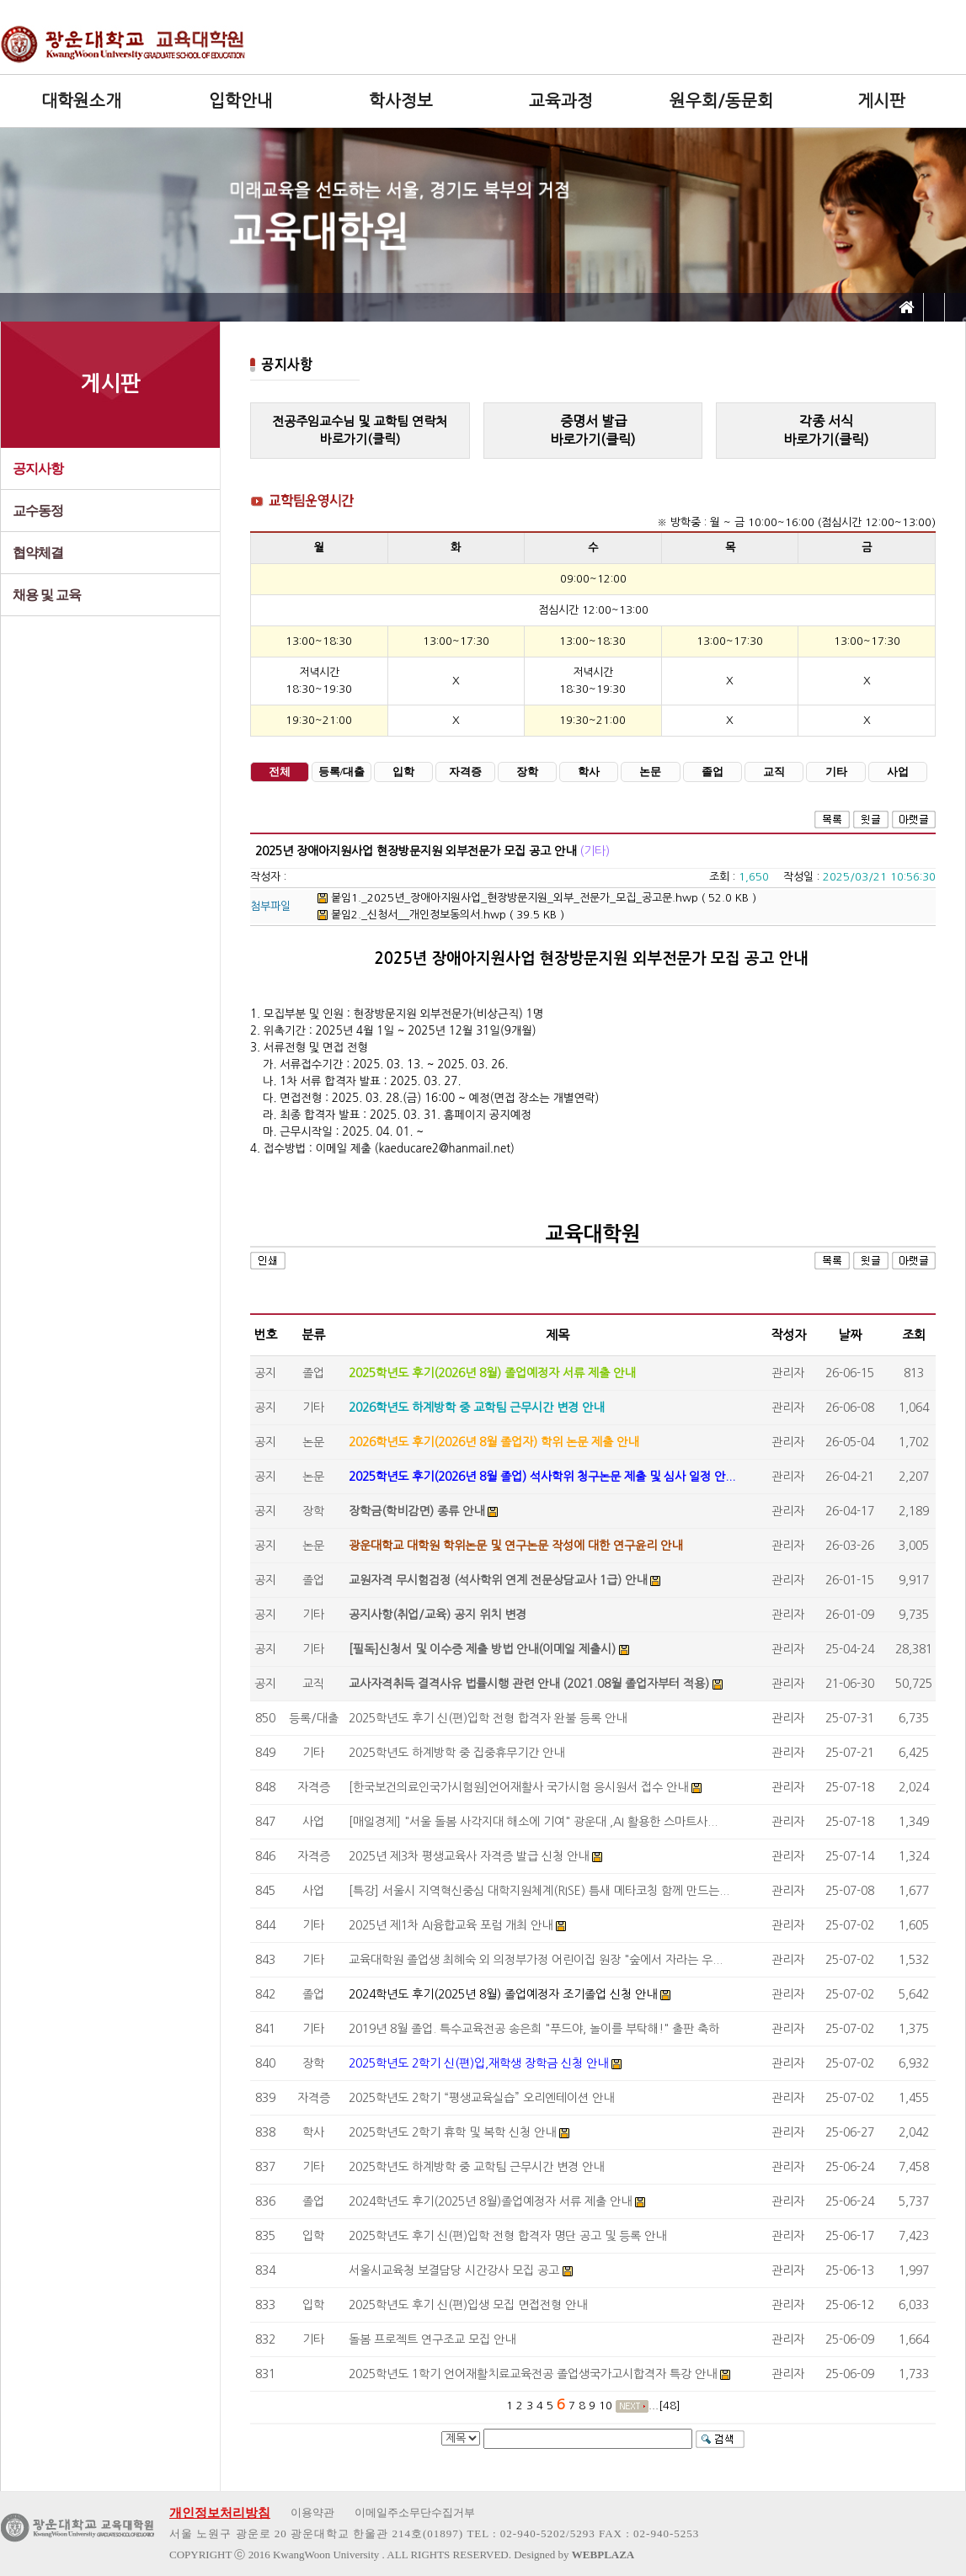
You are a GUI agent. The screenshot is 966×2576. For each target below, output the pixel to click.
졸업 (712, 772)
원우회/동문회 (721, 101)
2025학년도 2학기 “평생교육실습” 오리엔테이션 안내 (481, 2098)
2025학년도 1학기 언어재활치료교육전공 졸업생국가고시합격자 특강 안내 (533, 2374)
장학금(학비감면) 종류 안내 (416, 1511)
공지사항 (38, 468)
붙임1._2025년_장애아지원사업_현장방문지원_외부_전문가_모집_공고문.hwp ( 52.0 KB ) (537, 897)
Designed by (574, 2554)
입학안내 (241, 101)
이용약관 (312, 2512)
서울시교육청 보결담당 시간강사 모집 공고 (454, 2270)
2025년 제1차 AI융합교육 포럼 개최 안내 (450, 1925)
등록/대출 (341, 772)
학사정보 (401, 101)
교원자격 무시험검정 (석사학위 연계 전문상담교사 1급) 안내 (498, 1580)
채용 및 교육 (47, 595)
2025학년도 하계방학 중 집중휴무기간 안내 (456, 1753)
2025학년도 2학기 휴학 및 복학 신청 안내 (452, 2132)
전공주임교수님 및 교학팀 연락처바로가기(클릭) (359, 430)
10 (605, 2405)
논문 (650, 772)
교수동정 (38, 510)
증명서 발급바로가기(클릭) (593, 430)
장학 (527, 772)
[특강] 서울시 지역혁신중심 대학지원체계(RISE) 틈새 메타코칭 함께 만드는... (539, 1891)
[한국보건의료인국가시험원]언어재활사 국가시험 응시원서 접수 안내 (518, 1787)
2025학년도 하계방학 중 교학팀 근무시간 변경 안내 (476, 2167)
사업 (898, 772)
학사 (589, 772)
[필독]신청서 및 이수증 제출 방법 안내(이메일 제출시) (482, 1649)
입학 (403, 772)
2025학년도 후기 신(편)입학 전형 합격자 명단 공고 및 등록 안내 (507, 2236)
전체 (280, 772)
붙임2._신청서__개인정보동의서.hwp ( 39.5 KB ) (441, 914)
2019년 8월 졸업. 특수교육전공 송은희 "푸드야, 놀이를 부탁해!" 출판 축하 (534, 2029)
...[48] (664, 2405)
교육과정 (561, 101)
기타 (836, 772)
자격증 (465, 772)
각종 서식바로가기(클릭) (826, 430)
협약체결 (38, 553)
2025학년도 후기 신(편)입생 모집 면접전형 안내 (468, 2305)
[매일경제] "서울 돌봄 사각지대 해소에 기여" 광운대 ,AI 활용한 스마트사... (533, 1822)
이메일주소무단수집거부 (415, 2512)
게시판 (881, 101)
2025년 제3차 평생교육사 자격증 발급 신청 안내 (469, 1856)
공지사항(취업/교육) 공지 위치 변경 (437, 1615)
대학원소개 (81, 101)
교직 (774, 772)
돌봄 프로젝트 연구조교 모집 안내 (432, 2339)
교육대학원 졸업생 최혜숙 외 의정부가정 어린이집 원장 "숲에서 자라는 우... (536, 1960)
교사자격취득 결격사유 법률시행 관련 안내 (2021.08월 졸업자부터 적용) (529, 1684)
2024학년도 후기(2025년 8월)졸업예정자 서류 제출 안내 (490, 2201)
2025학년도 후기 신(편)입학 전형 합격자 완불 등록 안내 (488, 1718)
